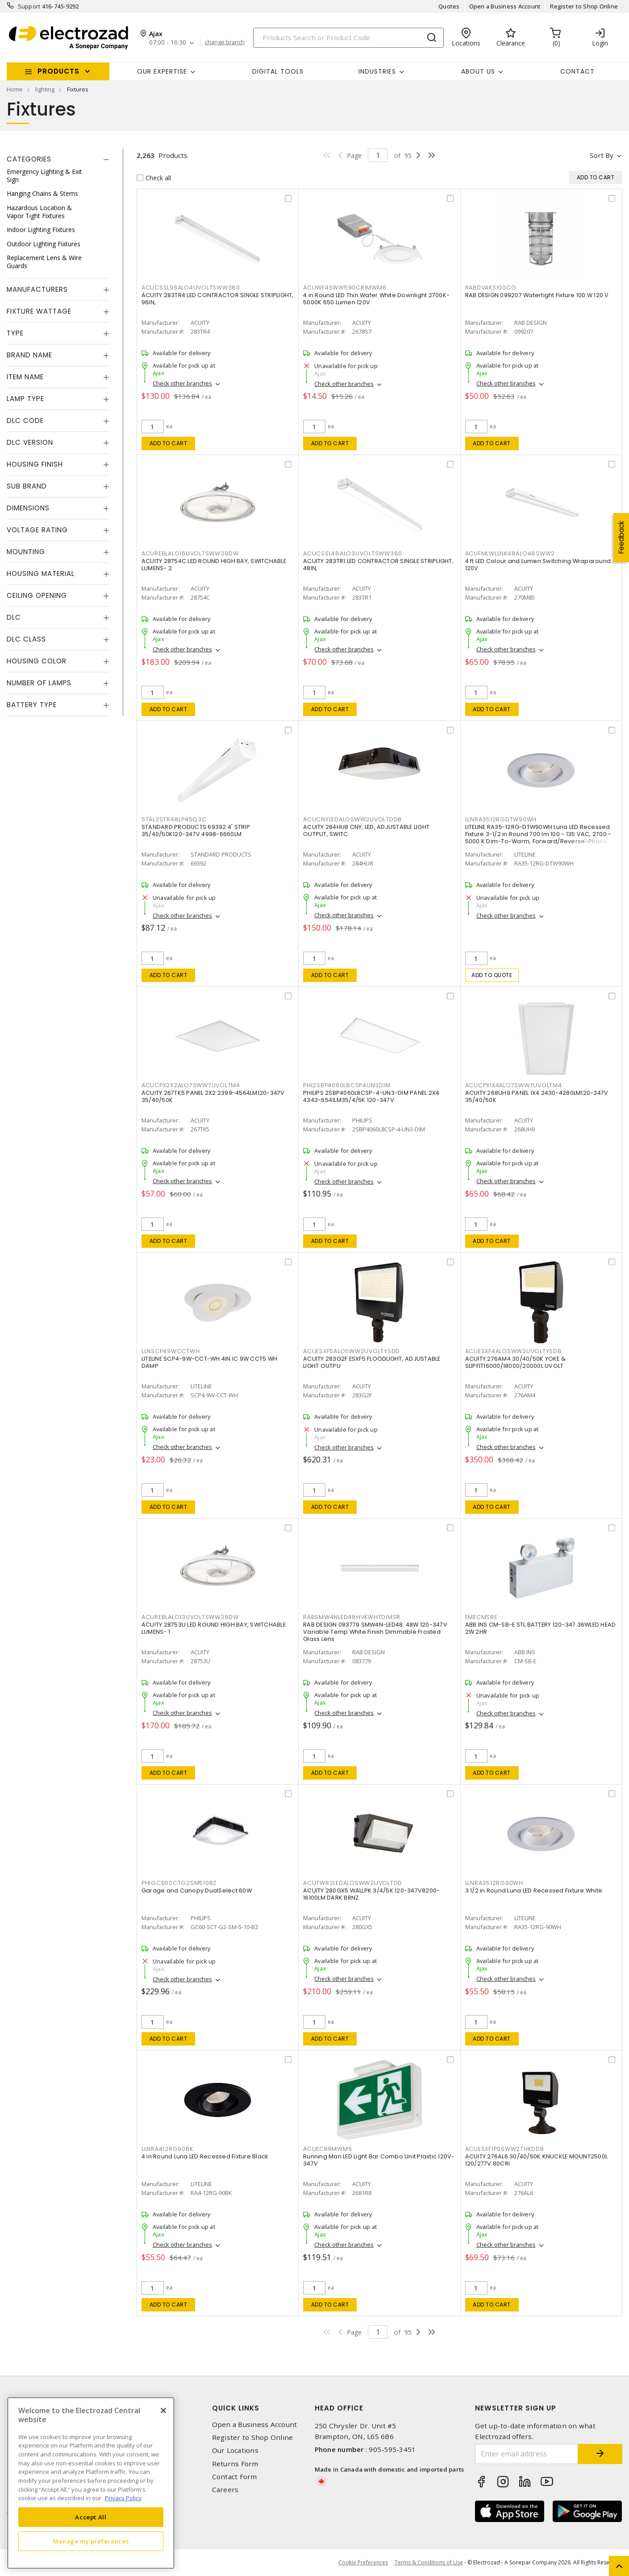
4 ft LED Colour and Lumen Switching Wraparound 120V (538, 564)
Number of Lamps (39, 682)
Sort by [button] (601, 155)
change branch (225, 42)
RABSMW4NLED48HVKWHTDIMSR (351, 1617)
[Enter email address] (526, 2454)
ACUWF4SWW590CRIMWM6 (344, 287)
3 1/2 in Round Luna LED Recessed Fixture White (534, 1890)
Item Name (25, 376)
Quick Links (235, 2408)
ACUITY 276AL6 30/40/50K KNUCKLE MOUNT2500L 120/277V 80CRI (536, 2160)
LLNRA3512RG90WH (494, 1883)
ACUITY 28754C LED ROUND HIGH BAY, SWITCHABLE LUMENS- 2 (214, 564)
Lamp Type (25, 398)
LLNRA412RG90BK (167, 2149)
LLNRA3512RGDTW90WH (501, 819)
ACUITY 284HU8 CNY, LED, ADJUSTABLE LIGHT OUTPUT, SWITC (366, 830)
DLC (14, 617)
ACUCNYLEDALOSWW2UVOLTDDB (352, 819)
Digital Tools (278, 71)
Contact (577, 71)
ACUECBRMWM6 (327, 2149)
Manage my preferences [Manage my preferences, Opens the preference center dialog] (91, 2541)
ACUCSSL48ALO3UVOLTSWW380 (352, 553)
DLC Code (25, 420)
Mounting (26, 551)
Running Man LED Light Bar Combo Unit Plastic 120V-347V (379, 2160)
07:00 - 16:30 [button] (167, 42)
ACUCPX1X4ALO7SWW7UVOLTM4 (513, 1085)
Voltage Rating (37, 529)
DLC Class (26, 639)
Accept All (91, 2517)
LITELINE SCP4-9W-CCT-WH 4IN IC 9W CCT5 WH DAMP (209, 1362)
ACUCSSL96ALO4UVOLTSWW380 (191, 287)
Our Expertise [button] (162, 71)
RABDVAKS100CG (491, 287)
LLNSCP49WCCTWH (171, 1351)
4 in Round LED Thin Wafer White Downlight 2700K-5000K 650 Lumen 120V (376, 298)
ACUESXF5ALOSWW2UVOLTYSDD (351, 1351)
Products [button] (58, 71)
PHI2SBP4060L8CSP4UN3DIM (346, 1085)
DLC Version (30, 442)
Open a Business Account (505, 6)
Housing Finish (35, 464)
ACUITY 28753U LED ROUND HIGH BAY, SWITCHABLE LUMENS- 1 (214, 1628)
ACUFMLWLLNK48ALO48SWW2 (510, 553)
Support (29, 6)
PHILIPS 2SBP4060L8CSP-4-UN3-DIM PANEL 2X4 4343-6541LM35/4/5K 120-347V (371, 1096)
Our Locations (235, 2450)
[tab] (58, 159)
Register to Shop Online (584, 6)
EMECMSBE (481, 1617)
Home (15, 89)
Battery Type (32, 704)
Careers (225, 2489)
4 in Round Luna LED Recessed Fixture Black (205, 2156)
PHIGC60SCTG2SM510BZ (179, 1883)
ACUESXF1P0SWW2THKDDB (504, 2149)
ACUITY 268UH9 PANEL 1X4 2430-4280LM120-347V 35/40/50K (536, 1096)
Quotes (449, 6)
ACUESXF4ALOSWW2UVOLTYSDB (513, 1351)
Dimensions (28, 508)
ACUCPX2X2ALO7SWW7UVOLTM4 (191, 1085)
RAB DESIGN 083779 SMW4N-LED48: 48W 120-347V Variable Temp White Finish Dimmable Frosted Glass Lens (375, 1632)
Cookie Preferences (363, 2562)
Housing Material (41, 573)
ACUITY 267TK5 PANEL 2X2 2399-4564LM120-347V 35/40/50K (213, 1096)
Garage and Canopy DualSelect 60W (197, 1890)
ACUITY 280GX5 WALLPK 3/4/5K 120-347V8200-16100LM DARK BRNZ (371, 1894)
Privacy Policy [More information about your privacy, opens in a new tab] (123, 2498)
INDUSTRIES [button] (377, 71)
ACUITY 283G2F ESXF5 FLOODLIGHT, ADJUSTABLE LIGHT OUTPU (372, 1362)
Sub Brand (27, 486)
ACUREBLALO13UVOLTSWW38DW (190, 1617)
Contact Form (234, 2476)
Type (15, 333)
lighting (44, 89)
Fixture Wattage (39, 311)
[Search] (348, 38)
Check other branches (182, 383)
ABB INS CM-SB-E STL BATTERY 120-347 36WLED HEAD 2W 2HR (540, 1628)
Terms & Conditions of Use (429, 2562)
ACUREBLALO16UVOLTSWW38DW (190, 553)
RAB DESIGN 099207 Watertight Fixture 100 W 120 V (537, 295)
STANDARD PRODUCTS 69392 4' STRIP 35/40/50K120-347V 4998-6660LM (196, 830)
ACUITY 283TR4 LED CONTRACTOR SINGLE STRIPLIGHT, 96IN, (218, 298)
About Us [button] (478, 71)
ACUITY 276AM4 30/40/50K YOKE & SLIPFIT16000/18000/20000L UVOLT (515, 1362)
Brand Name (29, 355)
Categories (29, 159)
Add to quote (491, 975)
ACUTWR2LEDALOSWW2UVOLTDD (352, 1883)
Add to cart (168, 443)
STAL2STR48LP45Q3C (174, 819)
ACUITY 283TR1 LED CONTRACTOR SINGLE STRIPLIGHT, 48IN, (378, 564)
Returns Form (235, 2464)
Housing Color (37, 661)
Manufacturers (37, 289)
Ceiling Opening (37, 595)
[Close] (163, 2410)
